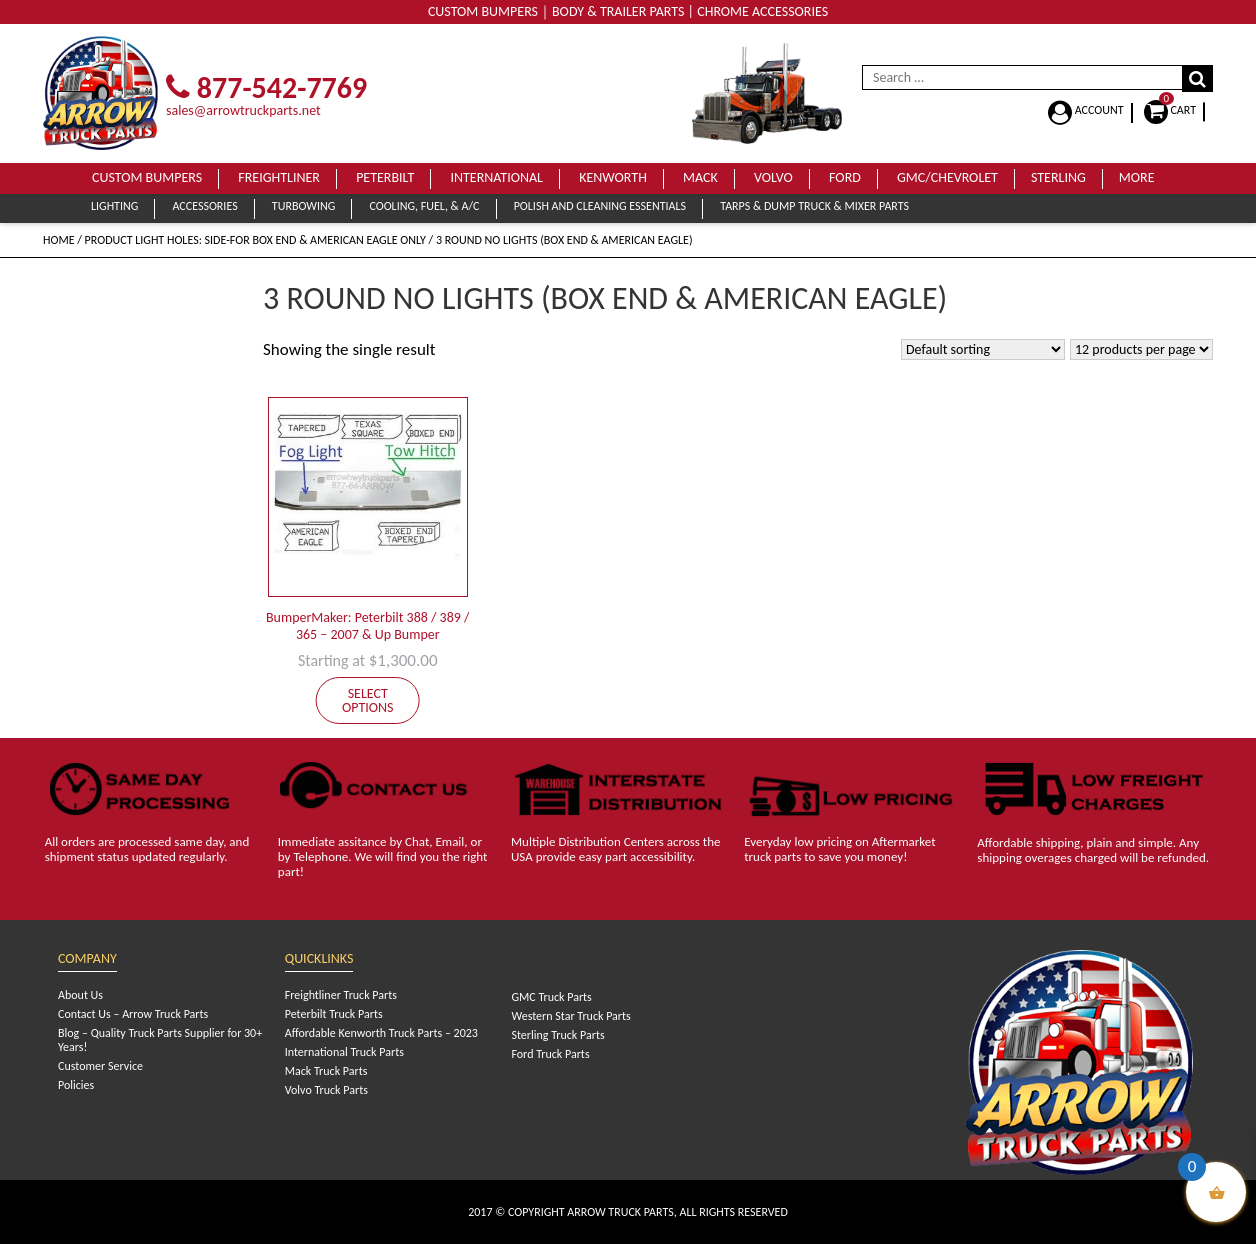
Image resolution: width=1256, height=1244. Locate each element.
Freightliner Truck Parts (341, 995)
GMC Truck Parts (551, 997)
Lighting (114, 206)
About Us (80, 995)
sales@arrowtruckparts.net (243, 110)
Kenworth (613, 177)
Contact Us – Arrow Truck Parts (133, 1014)
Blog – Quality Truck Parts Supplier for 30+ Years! (160, 1040)
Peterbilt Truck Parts (334, 1014)
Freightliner (279, 177)
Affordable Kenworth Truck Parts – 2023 (381, 1033)
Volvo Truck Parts (326, 1090)
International (496, 177)
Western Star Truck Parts (570, 1016)
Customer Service (100, 1066)
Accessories (204, 206)
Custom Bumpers (147, 177)
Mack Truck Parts (326, 1071)
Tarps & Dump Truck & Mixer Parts (814, 206)
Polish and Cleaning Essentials (600, 206)
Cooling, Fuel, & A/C (424, 206)
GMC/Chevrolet (947, 177)
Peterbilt (385, 177)
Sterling (1058, 177)
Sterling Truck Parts (557, 1035)
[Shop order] (983, 349)
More (1137, 177)
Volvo (773, 177)
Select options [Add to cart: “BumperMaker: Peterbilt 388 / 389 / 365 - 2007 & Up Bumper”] (368, 700)
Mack (700, 177)
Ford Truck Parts (550, 1054)
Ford (845, 177)
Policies (76, 1085)
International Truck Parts (344, 1052)
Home (59, 240)
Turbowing (303, 206)
